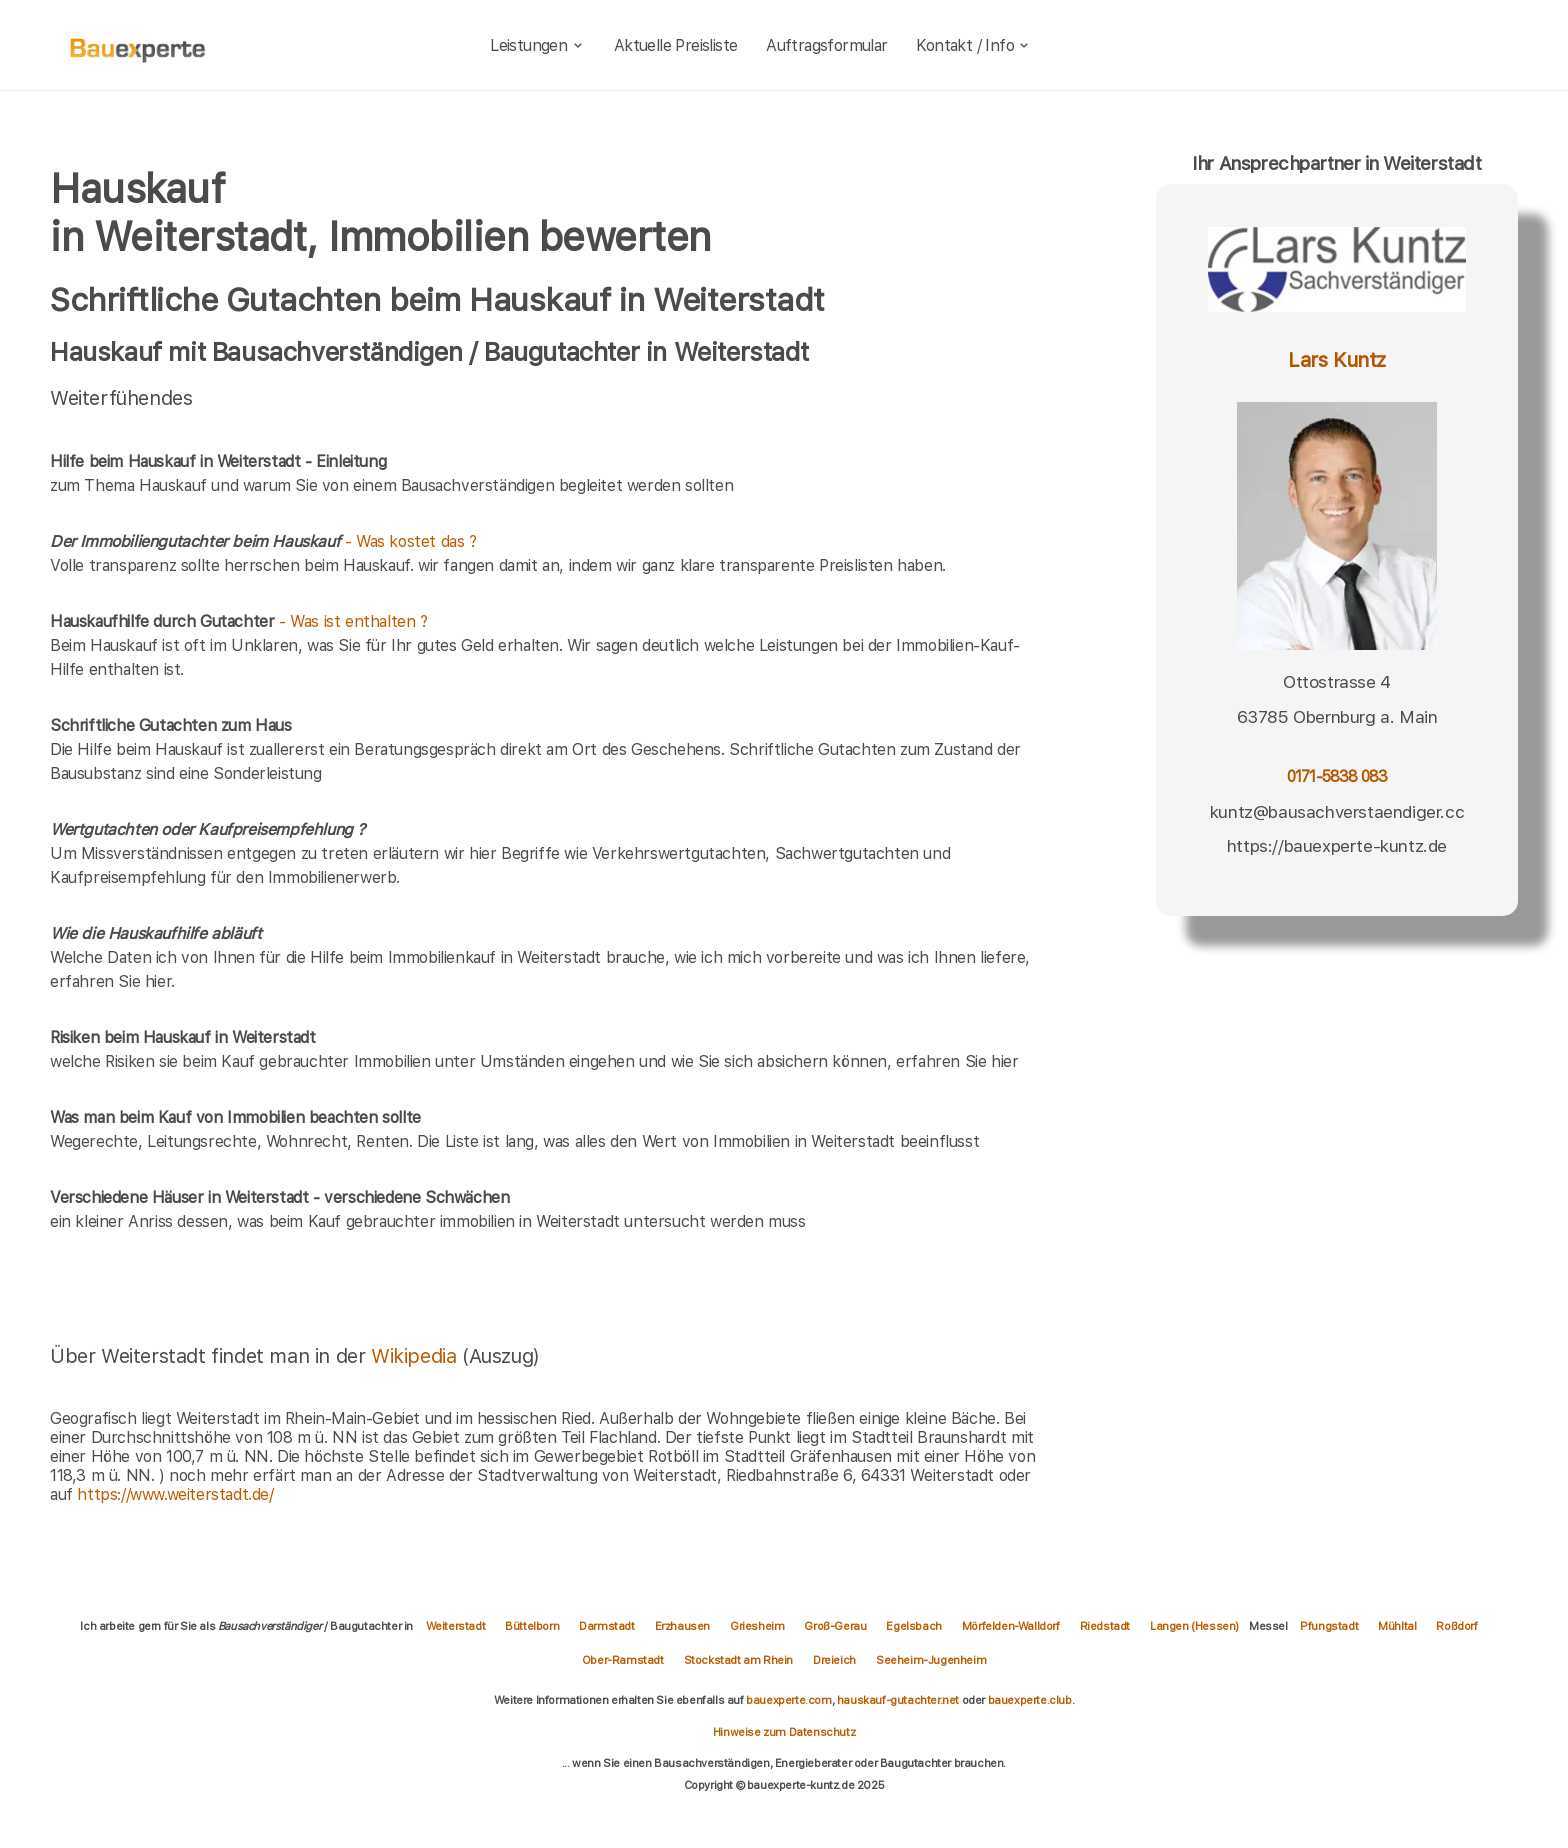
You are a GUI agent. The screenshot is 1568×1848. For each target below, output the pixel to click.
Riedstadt (1105, 1626)
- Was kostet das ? (263, 541)
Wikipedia (416, 1356)
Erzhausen (682, 1626)
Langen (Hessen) (1194, 1626)
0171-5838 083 (1337, 776)
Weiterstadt (456, 1626)
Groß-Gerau (835, 1626)
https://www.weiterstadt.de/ (175, 1494)
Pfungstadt (1329, 1626)
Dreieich (834, 1660)
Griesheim (757, 1626)
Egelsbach (913, 1626)
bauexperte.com (788, 1700)
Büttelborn (532, 1626)
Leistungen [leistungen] (537, 45)
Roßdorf (1456, 1626)
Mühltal (1397, 1626)
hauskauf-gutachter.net (898, 1700)
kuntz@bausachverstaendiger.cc (1337, 812)
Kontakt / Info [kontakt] (973, 45)
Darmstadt (606, 1626)
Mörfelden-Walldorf (1011, 1626)
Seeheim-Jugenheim (931, 1660)
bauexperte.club (1030, 1700)
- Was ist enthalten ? (239, 621)
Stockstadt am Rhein (738, 1660)
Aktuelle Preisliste (676, 45)
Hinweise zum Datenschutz (784, 1732)
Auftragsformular (826, 45)
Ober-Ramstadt (623, 1660)
